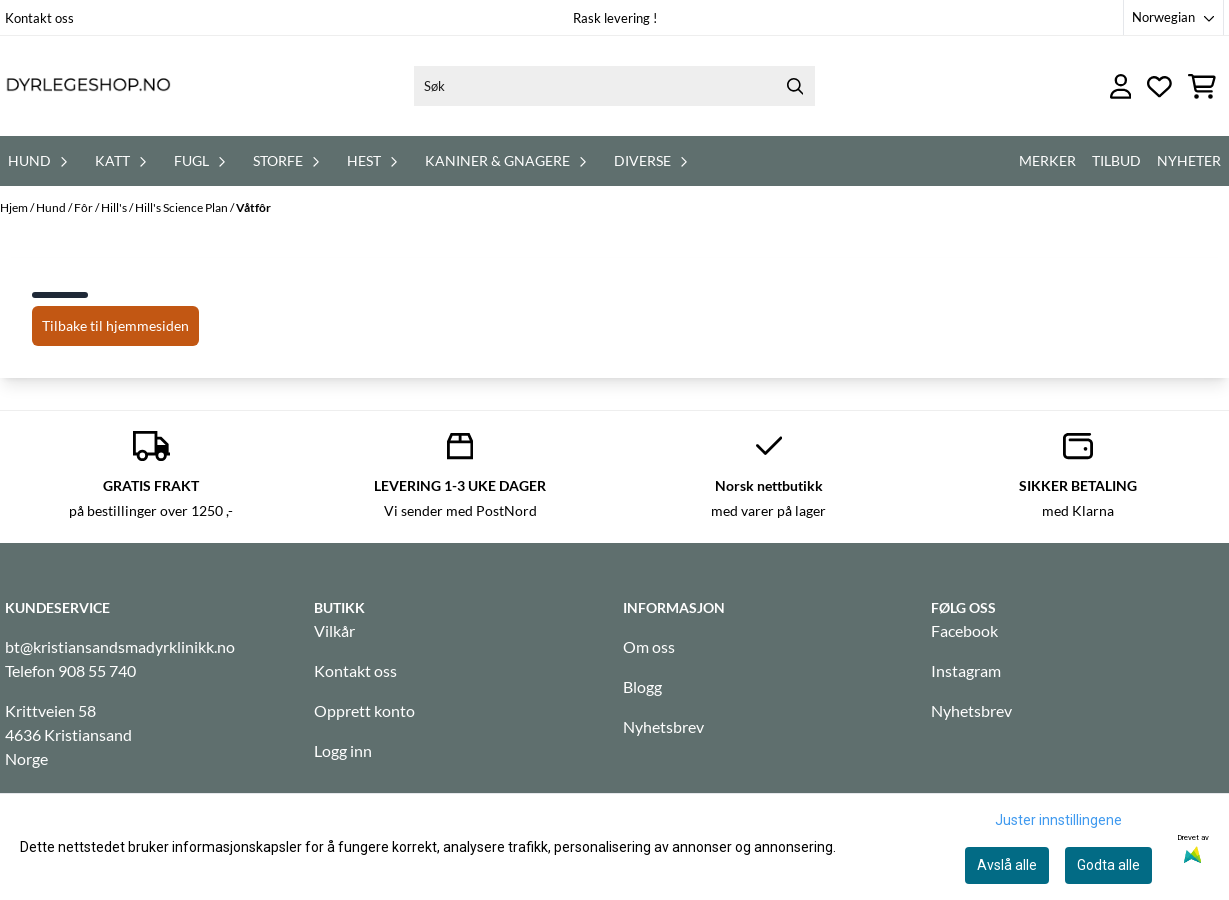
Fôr (84, 207)
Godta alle (1108, 865)
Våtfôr (253, 207)
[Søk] (614, 86)
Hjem (15, 207)
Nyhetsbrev (663, 726)
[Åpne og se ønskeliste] (1159, 86)
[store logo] (88, 86)
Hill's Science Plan (182, 207)
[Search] (795, 86)
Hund (52, 207)
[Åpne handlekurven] (1202, 86)
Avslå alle (1007, 865)
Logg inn (343, 750)
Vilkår (334, 630)
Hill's (115, 207)
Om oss (649, 646)
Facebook (964, 630)
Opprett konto (364, 710)
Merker (1047, 160)
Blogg (642, 686)
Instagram (966, 670)
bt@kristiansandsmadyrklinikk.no (120, 646)
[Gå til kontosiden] (1121, 86)
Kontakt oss (39, 18)
